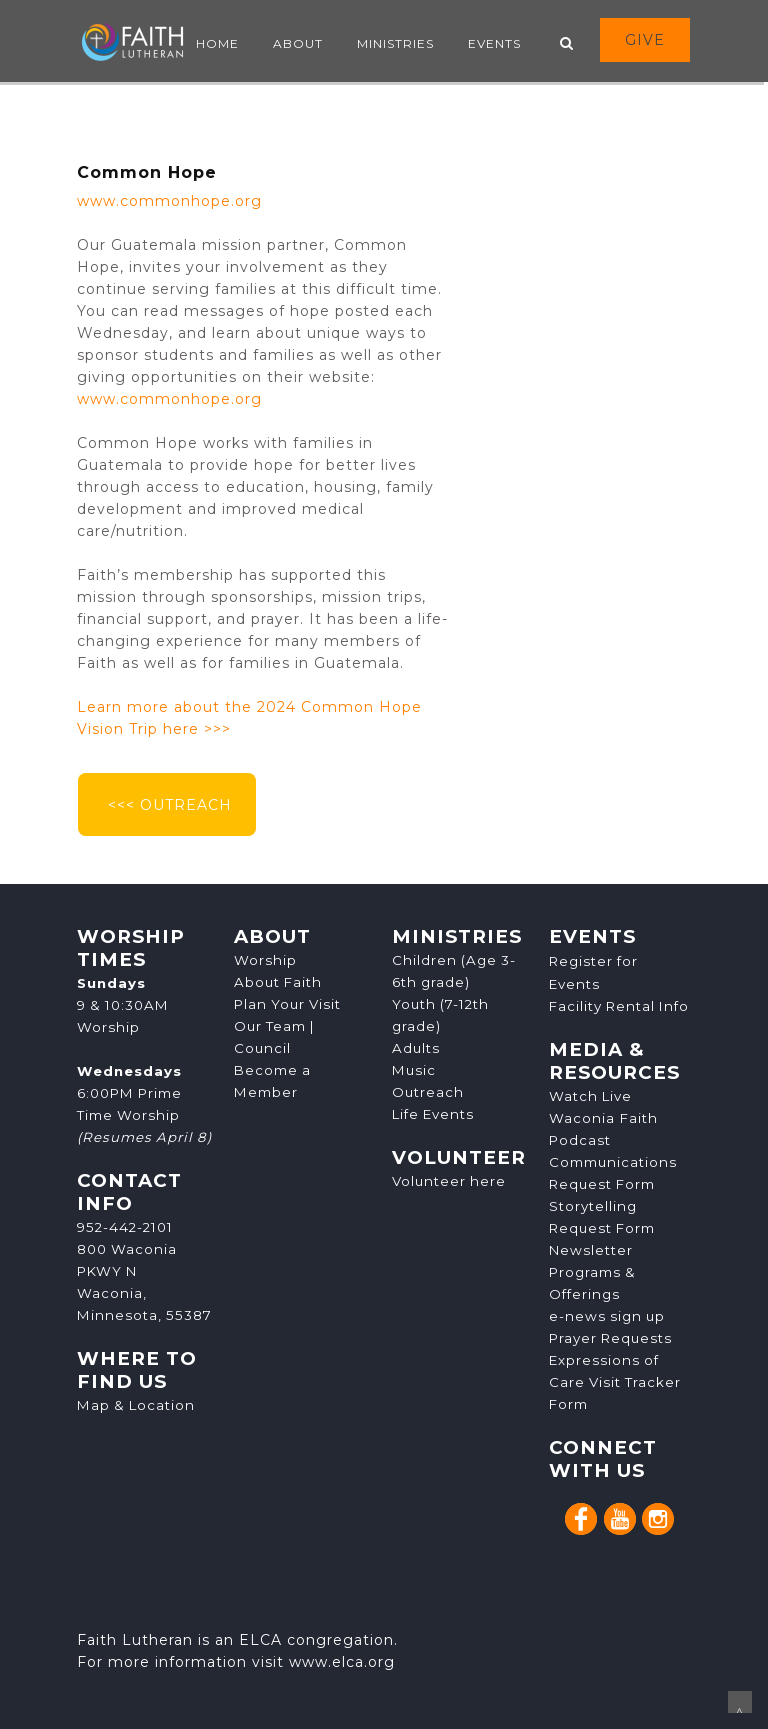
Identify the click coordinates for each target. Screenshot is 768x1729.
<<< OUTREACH (167, 805)
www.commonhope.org (169, 201)
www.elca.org (342, 1662)
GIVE (645, 40)
